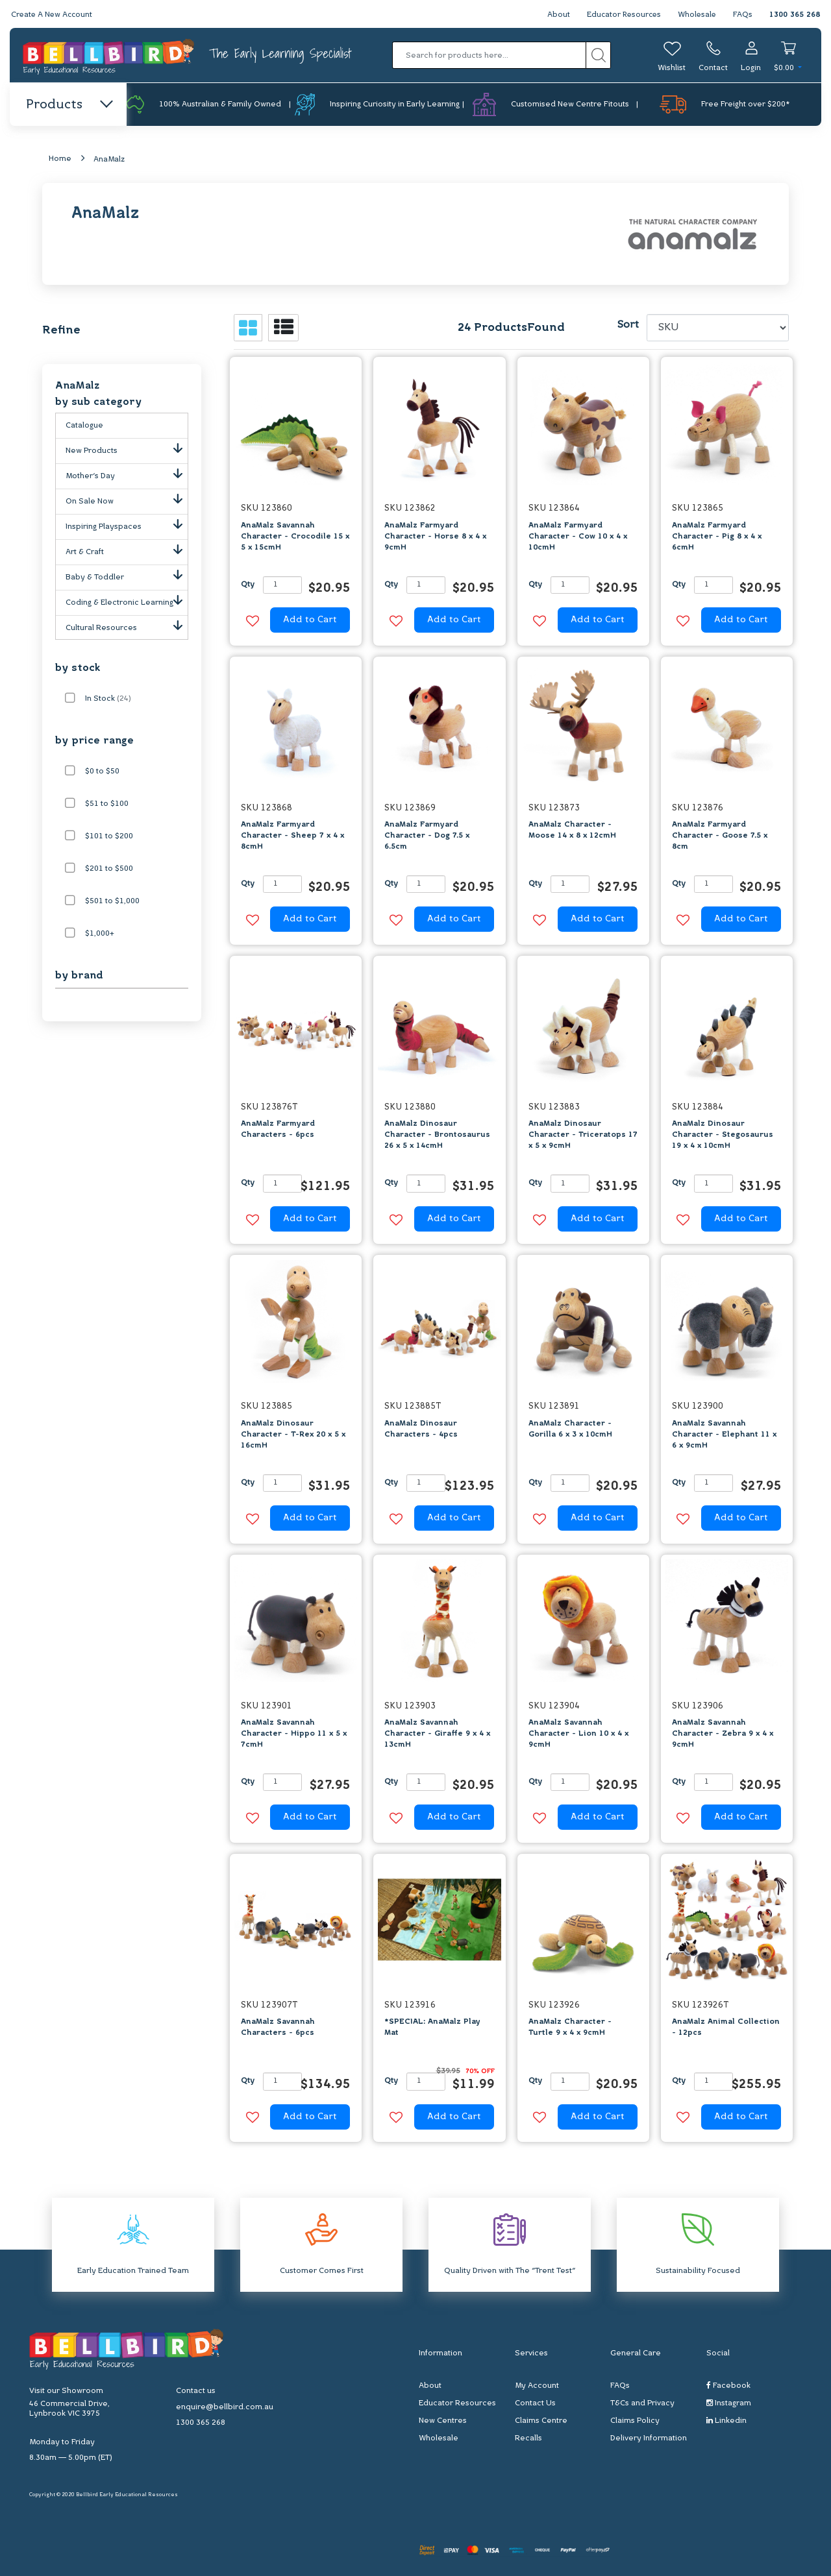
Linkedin (726, 2420)
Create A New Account (53, 15)
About (554, 15)
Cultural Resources (127, 626)
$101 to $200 (109, 837)
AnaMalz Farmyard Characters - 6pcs (278, 1130)
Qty (247, 585)
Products (68, 105)
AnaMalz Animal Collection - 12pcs (726, 2028)
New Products (127, 449)
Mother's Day (127, 474)
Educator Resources (621, 15)
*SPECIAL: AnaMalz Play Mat (432, 2028)
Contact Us (535, 2403)
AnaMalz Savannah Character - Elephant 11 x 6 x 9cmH (724, 1435)
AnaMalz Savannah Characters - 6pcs (278, 2028)
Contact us (196, 2392)
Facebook (728, 2385)
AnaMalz (109, 160)
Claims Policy (635, 2421)
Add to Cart (310, 621)
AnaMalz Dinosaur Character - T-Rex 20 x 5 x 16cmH (293, 1435)
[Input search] (489, 55)
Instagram (728, 2403)
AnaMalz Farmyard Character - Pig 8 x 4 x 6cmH (717, 537)
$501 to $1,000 (112, 902)
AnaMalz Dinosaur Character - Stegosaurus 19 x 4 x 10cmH (722, 1135)
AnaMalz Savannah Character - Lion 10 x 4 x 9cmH (578, 1734)
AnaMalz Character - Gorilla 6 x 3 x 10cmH (570, 1429)
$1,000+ (99, 934)
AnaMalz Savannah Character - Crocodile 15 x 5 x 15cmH (295, 537)
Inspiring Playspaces (127, 525)
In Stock (108, 699)
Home (60, 160)
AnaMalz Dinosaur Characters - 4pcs (421, 1429)
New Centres (443, 2421)
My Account (537, 2386)
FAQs (742, 15)
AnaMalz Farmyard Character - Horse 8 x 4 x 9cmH (435, 537)
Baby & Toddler (127, 575)
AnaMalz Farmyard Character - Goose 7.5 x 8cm (719, 836)
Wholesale (696, 15)
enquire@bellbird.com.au (224, 2408)
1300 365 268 (794, 15)
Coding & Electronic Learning (127, 601)
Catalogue (84, 426)
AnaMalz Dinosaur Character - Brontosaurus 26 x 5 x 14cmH (437, 1135)
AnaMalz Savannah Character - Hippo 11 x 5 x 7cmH (294, 1734)
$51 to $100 (107, 804)
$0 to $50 (102, 772)
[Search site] (598, 55)
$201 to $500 (109, 869)
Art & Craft (127, 550)
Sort (628, 326)
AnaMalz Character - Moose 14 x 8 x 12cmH (572, 830)
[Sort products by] (718, 328)
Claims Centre (541, 2421)
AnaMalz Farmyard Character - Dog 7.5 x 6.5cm (426, 836)
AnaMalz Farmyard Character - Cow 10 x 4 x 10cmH (577, 537)
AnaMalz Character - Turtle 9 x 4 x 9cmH (570, 2028)
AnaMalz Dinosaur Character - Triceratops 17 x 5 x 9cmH (583, 1135)
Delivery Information (648, 2438)
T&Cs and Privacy (642, 2403)
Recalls (528, 2438)
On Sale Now (127, 499)
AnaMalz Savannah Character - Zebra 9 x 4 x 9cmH (722, 1734)
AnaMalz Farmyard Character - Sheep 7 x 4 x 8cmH (292, 836)
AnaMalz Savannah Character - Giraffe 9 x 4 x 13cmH (437, 1734)
